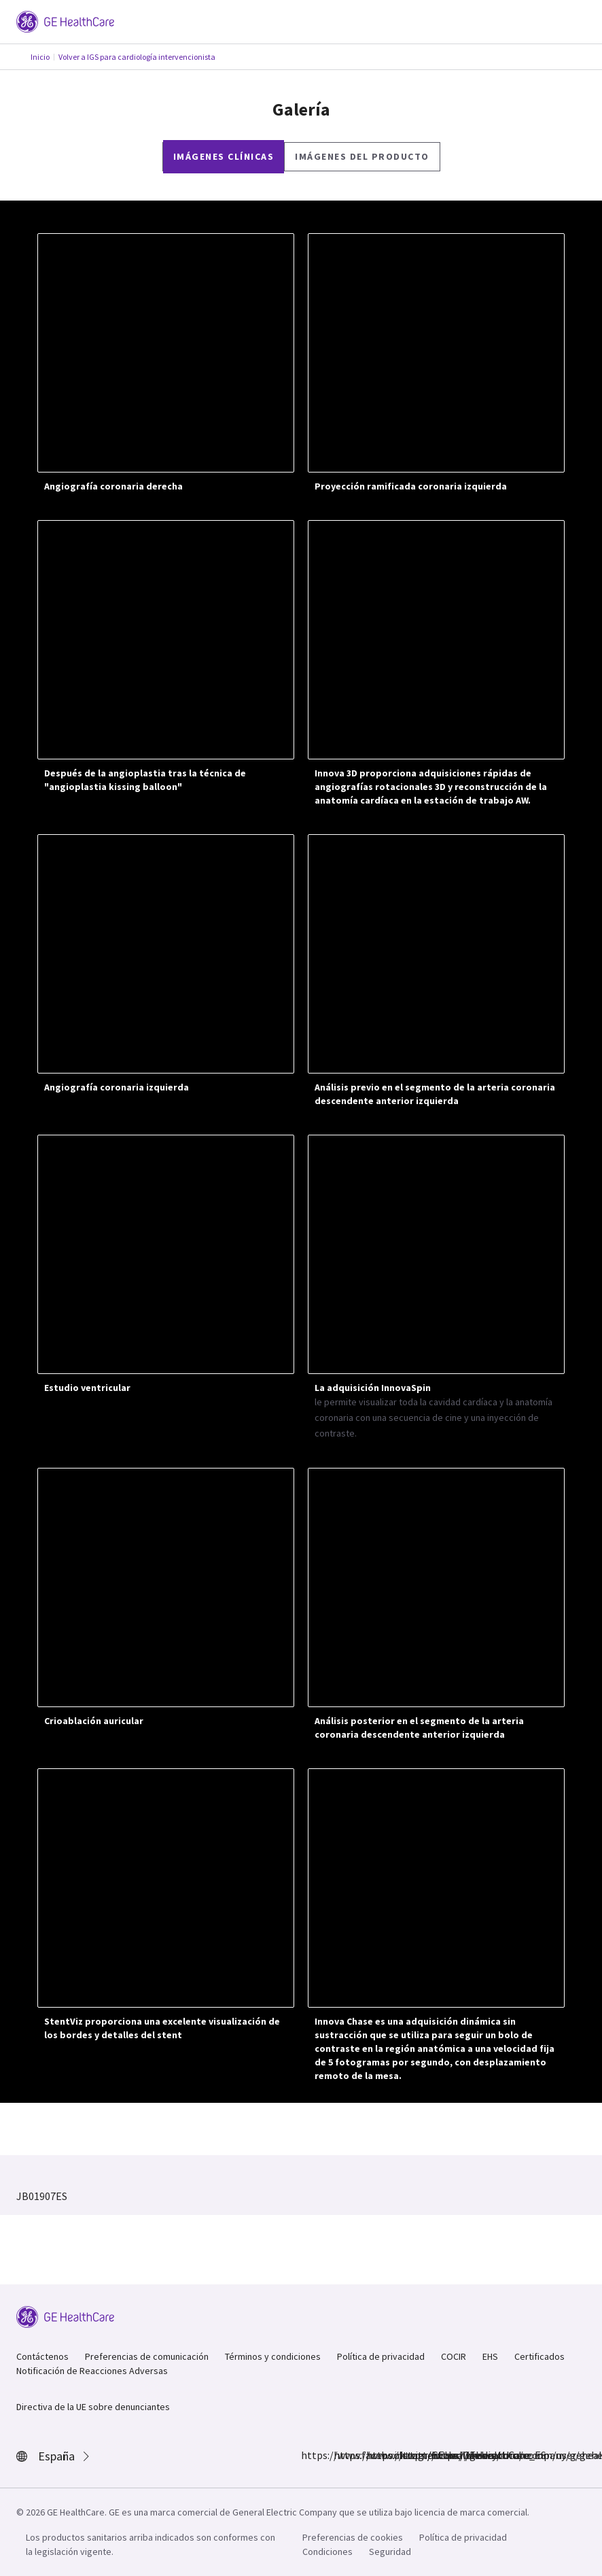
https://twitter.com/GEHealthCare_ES (374, 2455)
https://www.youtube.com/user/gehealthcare (439, 2455)
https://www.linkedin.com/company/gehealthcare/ (407, 2455)
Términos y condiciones (273, 2356)
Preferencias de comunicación (147, 2356)
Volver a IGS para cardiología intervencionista (136, 57)
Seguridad (390, 2551)
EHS (490, 2356)
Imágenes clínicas (224, 156)
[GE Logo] (65, 20)
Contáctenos (42, 2356)
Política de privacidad (381, 2356)
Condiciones (327, 2551)
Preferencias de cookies (352, 2537)
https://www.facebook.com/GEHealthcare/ (309, 2455)
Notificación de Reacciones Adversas (92, 2371)
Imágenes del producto (362, 156)
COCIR (453, 2356)
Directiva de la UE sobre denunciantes (93, 2407)
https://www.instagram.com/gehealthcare (342, 2455)
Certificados (539, 2356)
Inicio (40, 57)
